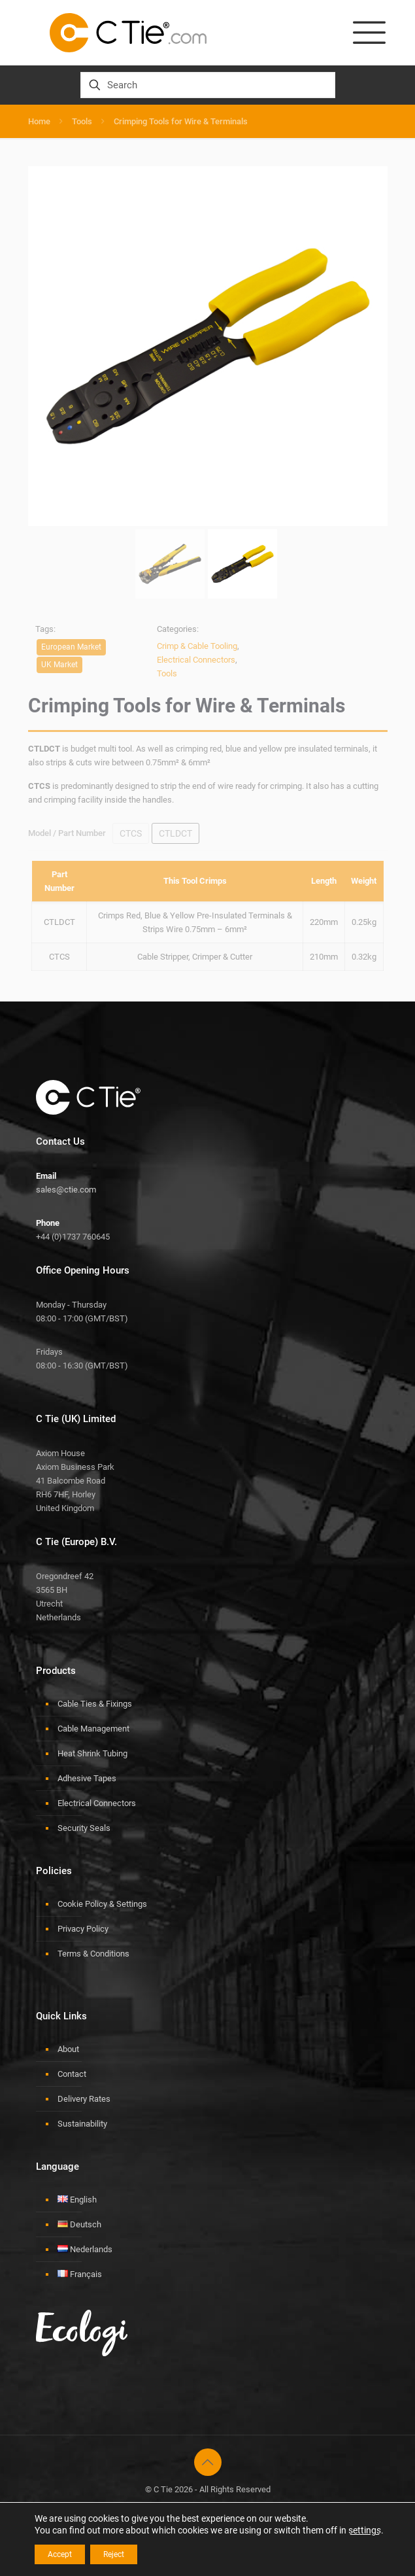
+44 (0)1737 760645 (73, 1237)
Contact (72, 2074)
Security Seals (84, 1828)
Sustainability (82, 2124)
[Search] (207, 85)
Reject (113, 2554)
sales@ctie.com (66, 1189)
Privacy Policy (83, 1929)
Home (39, 121)
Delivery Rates (84, 2099)
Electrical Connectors (97, 1803)
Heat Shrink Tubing (92, 1753)
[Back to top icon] (208, 2462)
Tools (82, 121)
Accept (60, 2554)
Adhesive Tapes (87, 1778)
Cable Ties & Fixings (95, 1704)
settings (364, 2530)
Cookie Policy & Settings (102, 1904)
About (68, 2049)
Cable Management (93, 1728)
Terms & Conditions (93, 1953)
